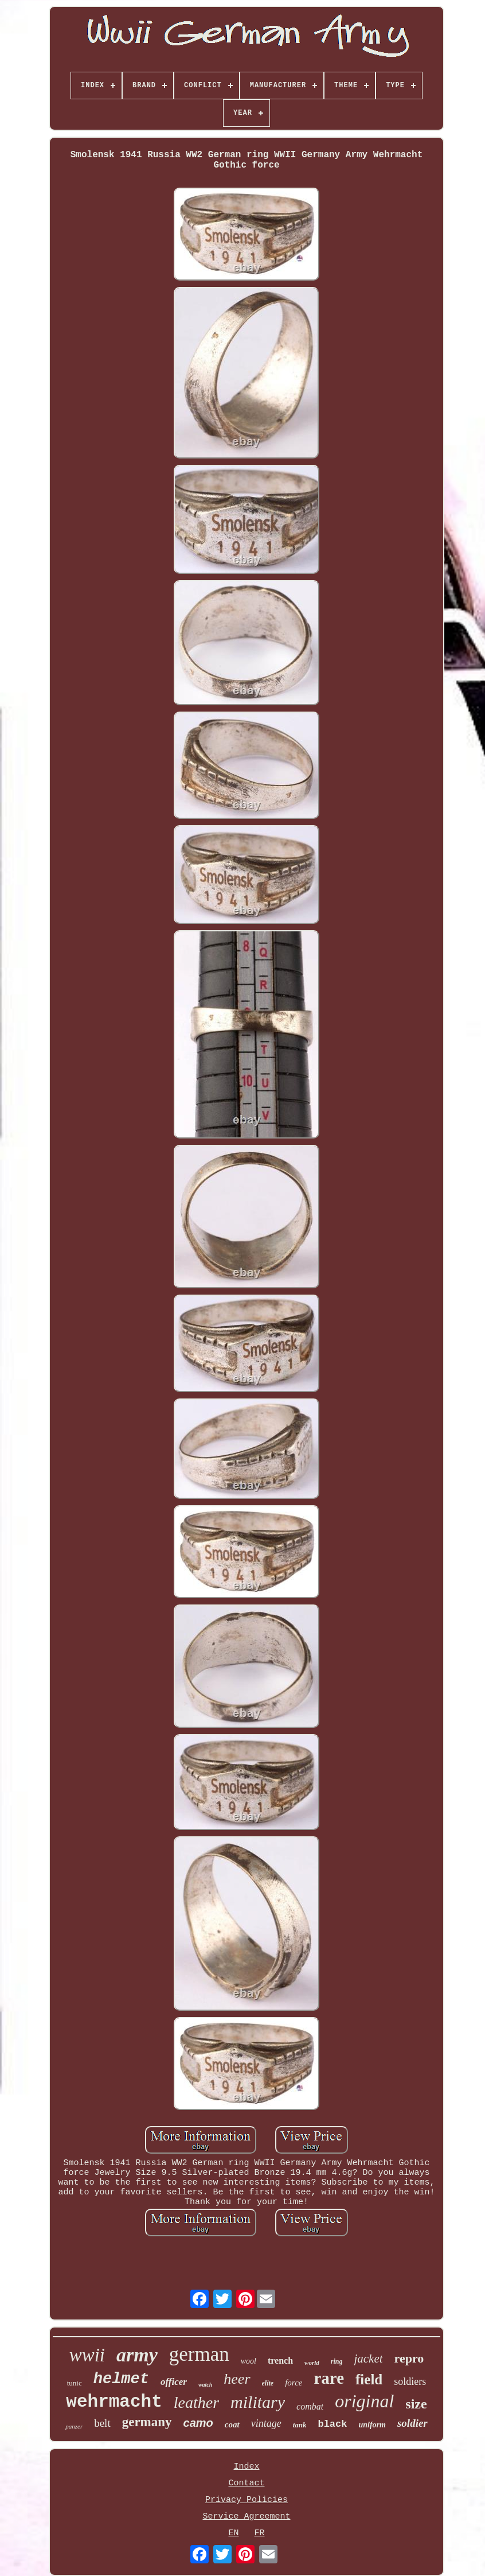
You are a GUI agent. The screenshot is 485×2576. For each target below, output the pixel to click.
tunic (74, 2383)
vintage (266, 2423)
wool (248, 2361)
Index (246, 2467)
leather (196, 2402)
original (364, 2401)
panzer (74, 2426)
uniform (371, 2424)
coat (232, 2424)
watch (205, 2384)
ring (337, 2361)
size (416, 2403)
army (137, 2354)
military (257, 2401)
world (311, 2362)
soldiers (410, 2381)
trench (280, 2360)
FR (259, 2533)
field (368, 2379)
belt (102, 2423)
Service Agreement (246, 2516)
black (332, 2424)
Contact (246, 2483)
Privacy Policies (246, 2500)
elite (268, 2383)
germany (147, 2422)
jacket (368, 2358)
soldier (412, 2423)
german (199, 2354)
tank (300, 2424)
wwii (87, 2355)
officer (174, 2381)
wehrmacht (114, 2402)
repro (409, 2358)
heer (237, 2379)
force (293, 2382)
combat (309, 2406)
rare (329, 2378)
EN (233, 2533)
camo (198, 2422)
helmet (121, 2379)
